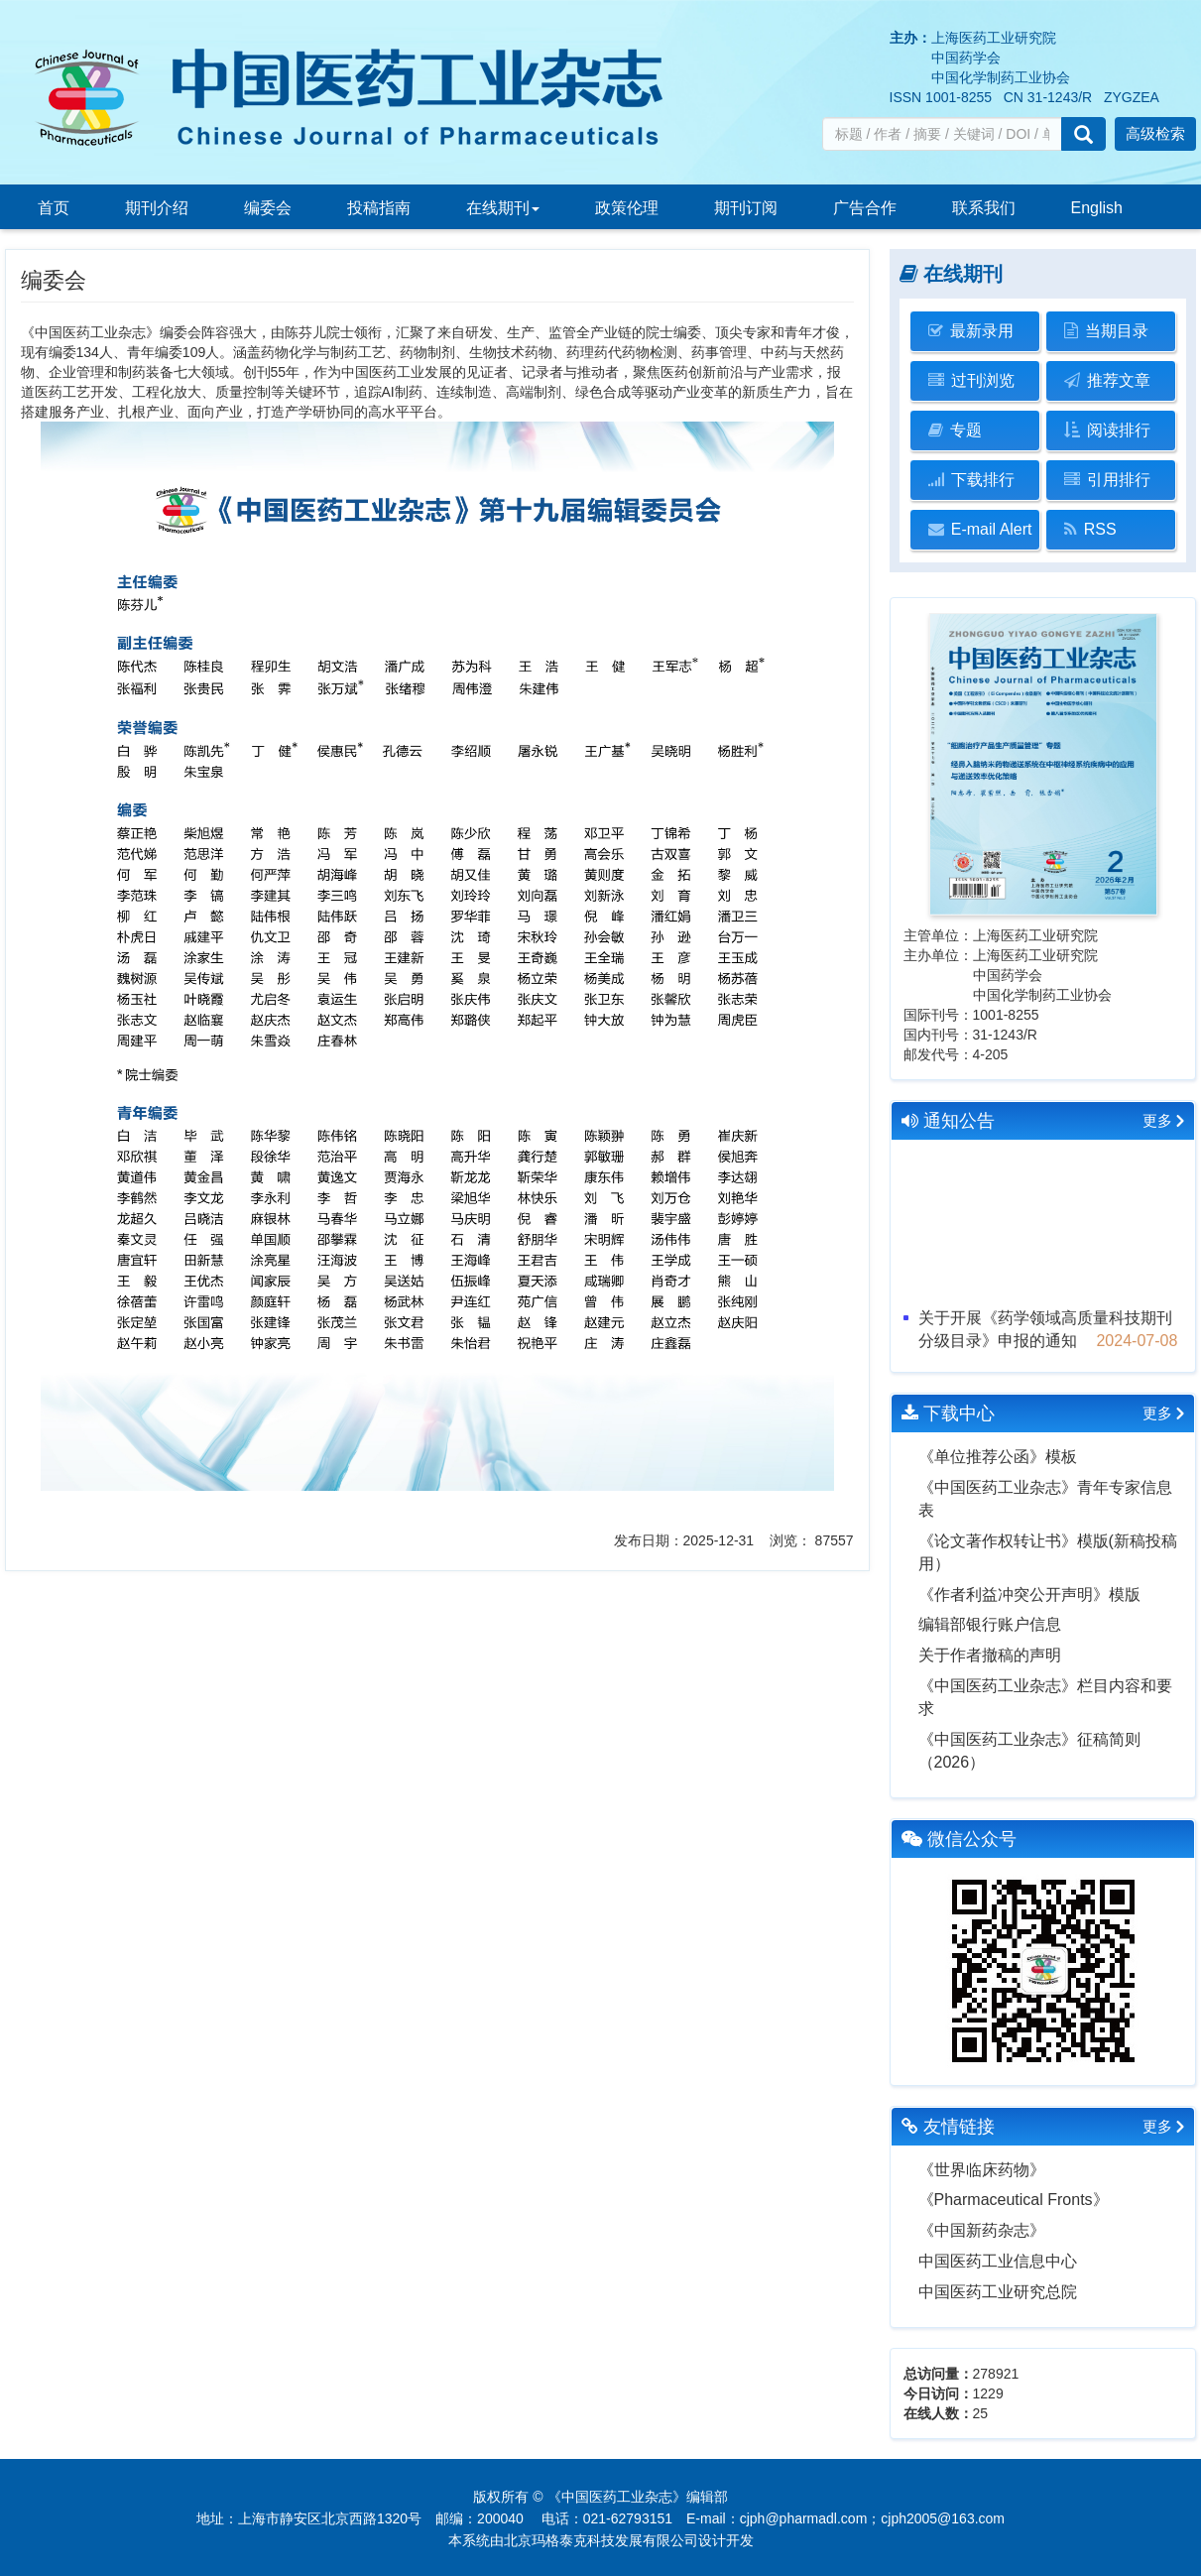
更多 (1157, 1120)
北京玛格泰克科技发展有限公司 (601, 2540)
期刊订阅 (746, 207)
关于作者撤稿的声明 (989, 1655)
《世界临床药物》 (981, 2169)
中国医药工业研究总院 (997, 2291)
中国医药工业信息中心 (997, 2261)
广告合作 (865, 207)
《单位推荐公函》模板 (997, 1456)
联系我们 (984, 207)
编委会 (268, 207)
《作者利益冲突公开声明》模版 (1029, 1594)
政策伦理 (627, 207)
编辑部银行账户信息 (989, 1624)
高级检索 (1155, 133)
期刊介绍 (156, 207)
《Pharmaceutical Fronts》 (1013, 2199)
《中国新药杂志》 (981, 2230)
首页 (53, 207)
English (1097, 207)
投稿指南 (379, 207)
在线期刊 (503, 207)
